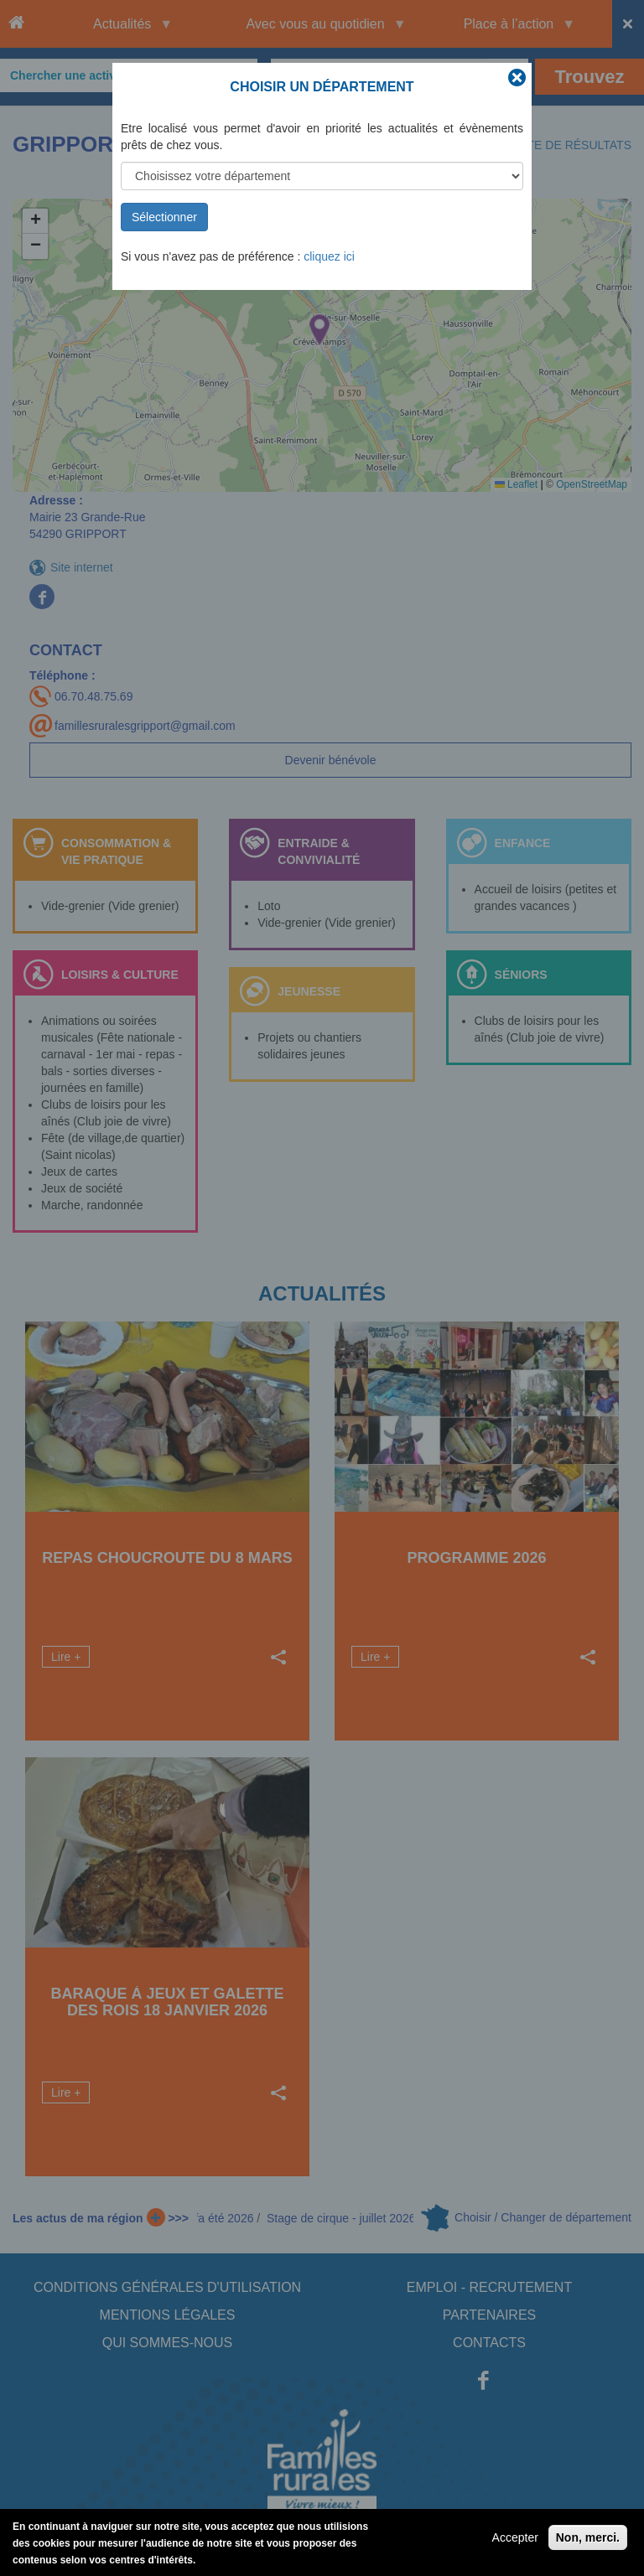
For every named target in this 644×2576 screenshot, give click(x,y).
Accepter (515, 2537)
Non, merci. (588, 2537)
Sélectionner (164, 217)
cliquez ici (329, 256)
